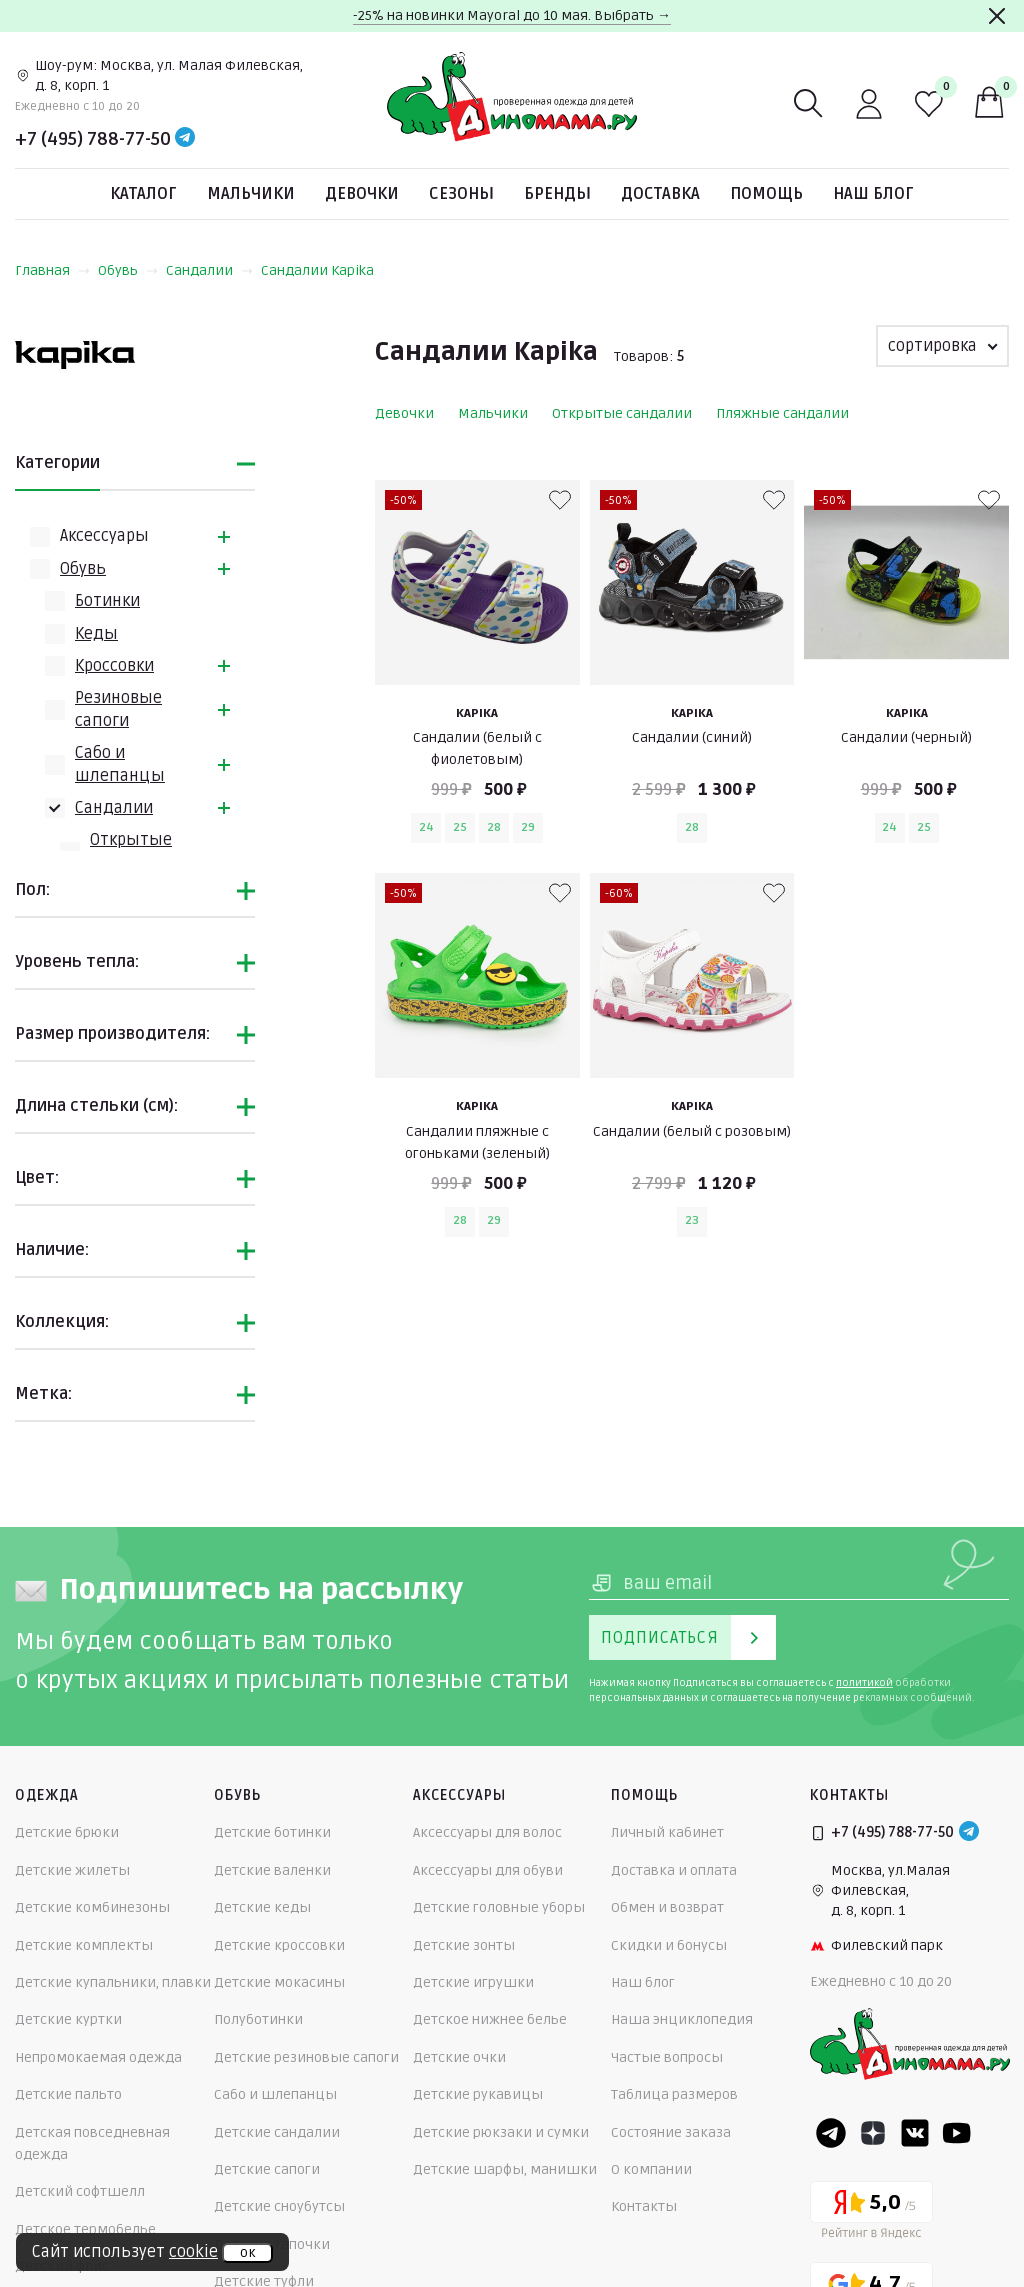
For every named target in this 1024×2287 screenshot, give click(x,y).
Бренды (557, 194)
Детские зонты (464, 1945)
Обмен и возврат (667, 1907)
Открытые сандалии (622, 413)
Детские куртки (68, 2019)
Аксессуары (104, 536)
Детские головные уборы (499, 1907)
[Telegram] (185, 139)
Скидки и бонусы (669, 1945)
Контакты (644, 2206)
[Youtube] (957, 2133)
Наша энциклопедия (682, 2019)
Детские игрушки (473, 1982)
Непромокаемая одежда (98, 2057)
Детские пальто (68, 2094)
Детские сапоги (267, 2169)
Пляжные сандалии (782, 413)
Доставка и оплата (674, 1870)
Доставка (660, 194)
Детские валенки (272, 1870)
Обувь (128, 270)
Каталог (143, 194)
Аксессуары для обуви (488, 1870)
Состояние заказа (671, 2132)
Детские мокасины (279, 1982)
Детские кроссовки (279, 1945)
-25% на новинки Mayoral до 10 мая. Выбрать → (512, 15)
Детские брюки (67, 1832)
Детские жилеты (72, 1870)
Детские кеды (262, 1907)
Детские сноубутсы (279, 2206)
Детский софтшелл (80, 2191)
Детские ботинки (272, 1832)
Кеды (96, 634)
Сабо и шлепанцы (275, 2094)
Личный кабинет (667, 1832)
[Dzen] (873, 2133)
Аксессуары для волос (487, 1832)
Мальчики (251, 194)
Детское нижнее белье (490, 2019)
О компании (651, 2169)
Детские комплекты (84, 1945)
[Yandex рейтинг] (871, 2213)
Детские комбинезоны (92, 1907)
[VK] (915, 2133)
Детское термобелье (85, 2229)
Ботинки (107, 601)
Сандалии (209, 270)
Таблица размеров (674, 2094)
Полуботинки (258, 2019)
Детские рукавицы (478, 2094)
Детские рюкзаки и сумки (501, 2132)
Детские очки (459, 2057)
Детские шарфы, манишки (505, 2169)
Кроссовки (114, 666)
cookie (193, 2252)
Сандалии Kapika (317, 270)
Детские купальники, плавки (113, 1982)
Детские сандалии (277, 2132)
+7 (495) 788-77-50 (93, 139)
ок (247, 2253)
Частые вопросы (667, 2057)
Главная (52, 270)
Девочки (362, 194)
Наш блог (873, 194)
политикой (864, 1683)
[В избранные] (560, 500)
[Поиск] (809, 104)
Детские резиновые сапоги (306, 2057)
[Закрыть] (997, 16)
